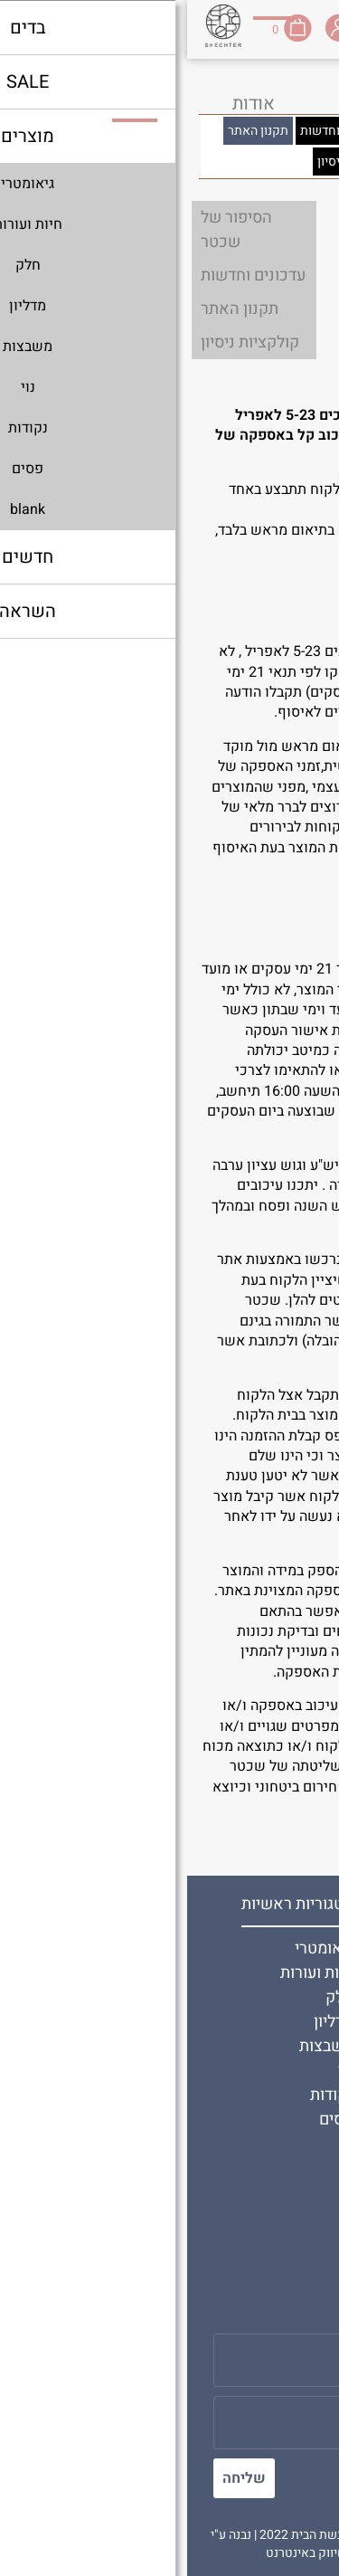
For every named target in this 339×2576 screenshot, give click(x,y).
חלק (152, 1997)
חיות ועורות (129, 1973)
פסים (149, 2119)
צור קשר (282, 1973)
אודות (291, 1948)
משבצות (139, 2046)
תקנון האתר (271, 1997)
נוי (158, 2070)
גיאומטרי (137, 1948)
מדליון (146, 2022)
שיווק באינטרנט (119, 2552)
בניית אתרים (199, 2552)
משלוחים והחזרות (252, 2219)
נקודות (144, 2095)
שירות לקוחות (265, 2194)
